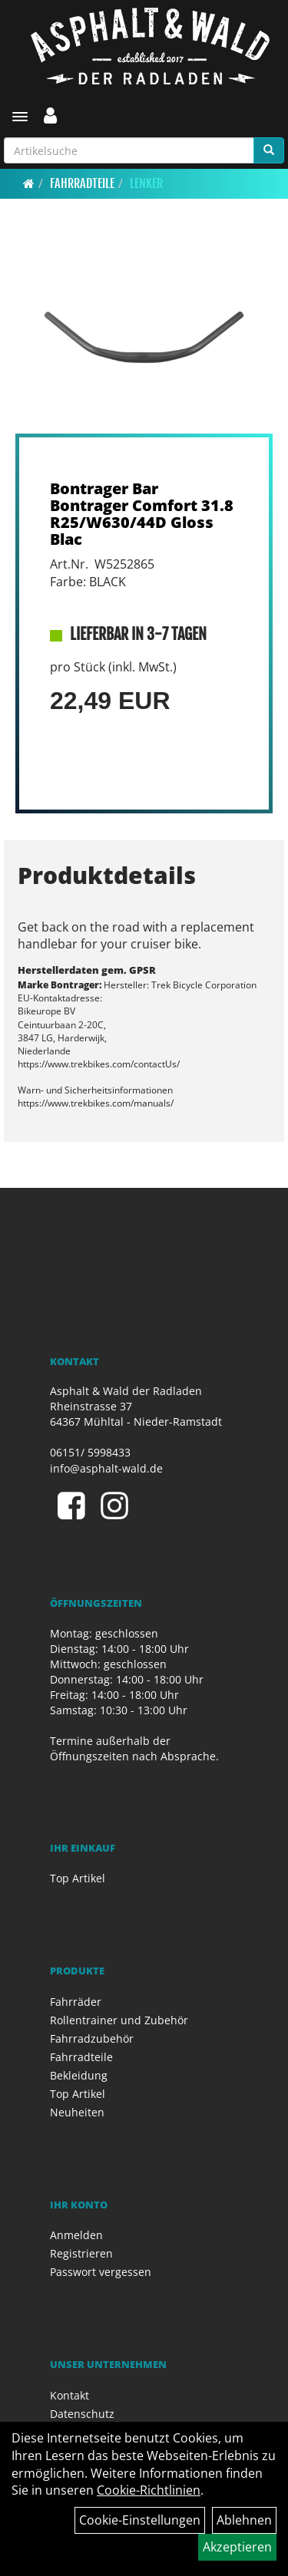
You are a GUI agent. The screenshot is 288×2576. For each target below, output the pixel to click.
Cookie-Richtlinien (148, 2490)
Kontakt (69, 2395)
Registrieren (81, 2253)
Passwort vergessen (100, 2271)
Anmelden (76, 2235)
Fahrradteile (82, 183)
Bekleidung (79, 2075)
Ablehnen (244, 2520)
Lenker (146, 183)
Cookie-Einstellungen (139, 2520)
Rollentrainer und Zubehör (119, 2020)
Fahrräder (75, 2001)
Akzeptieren (237, 2546)
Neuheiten (77, 2112)
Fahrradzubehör (92, 2038)
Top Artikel (77, 1878)
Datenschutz (82, 2413)
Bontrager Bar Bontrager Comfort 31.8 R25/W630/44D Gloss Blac (141, 513)
